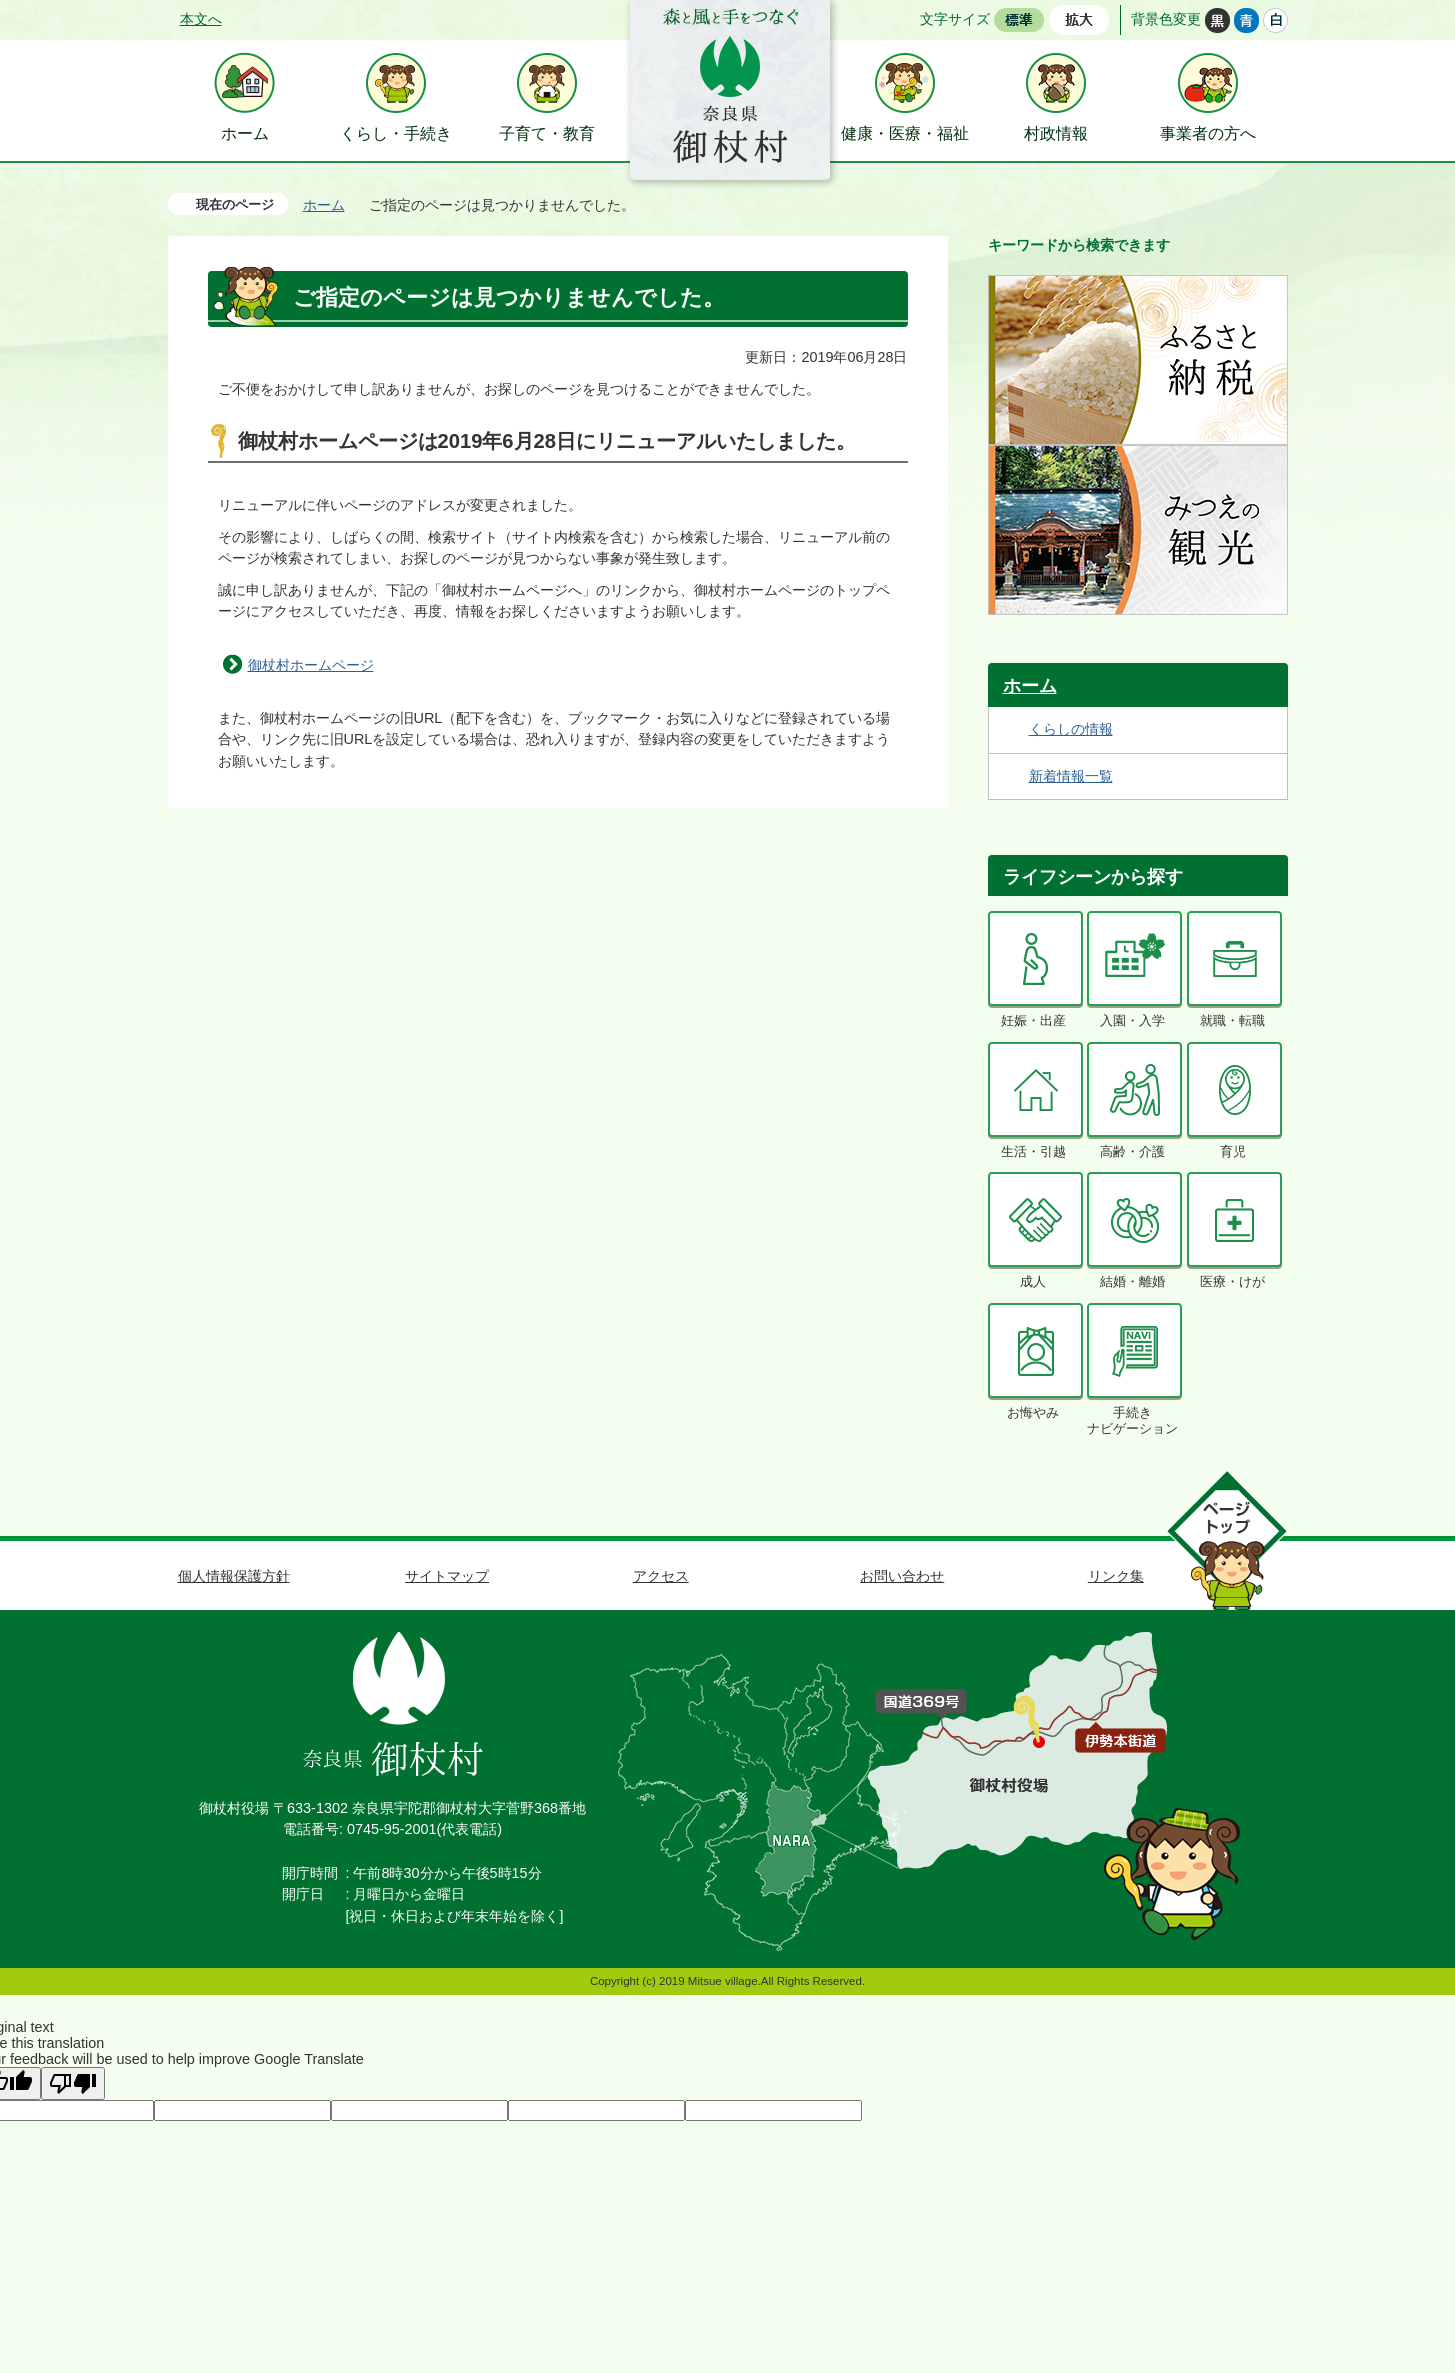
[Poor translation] (73, 2083)
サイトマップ (447, 1576)
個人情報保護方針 (234, 1576)
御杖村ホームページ (311, 665)
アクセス (661, 1576)
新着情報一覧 (1071, 776)
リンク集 (1116, 1576)
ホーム (324, 205)
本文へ (201, 19)
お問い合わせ (902, 1576)
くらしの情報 (1071, 729)
